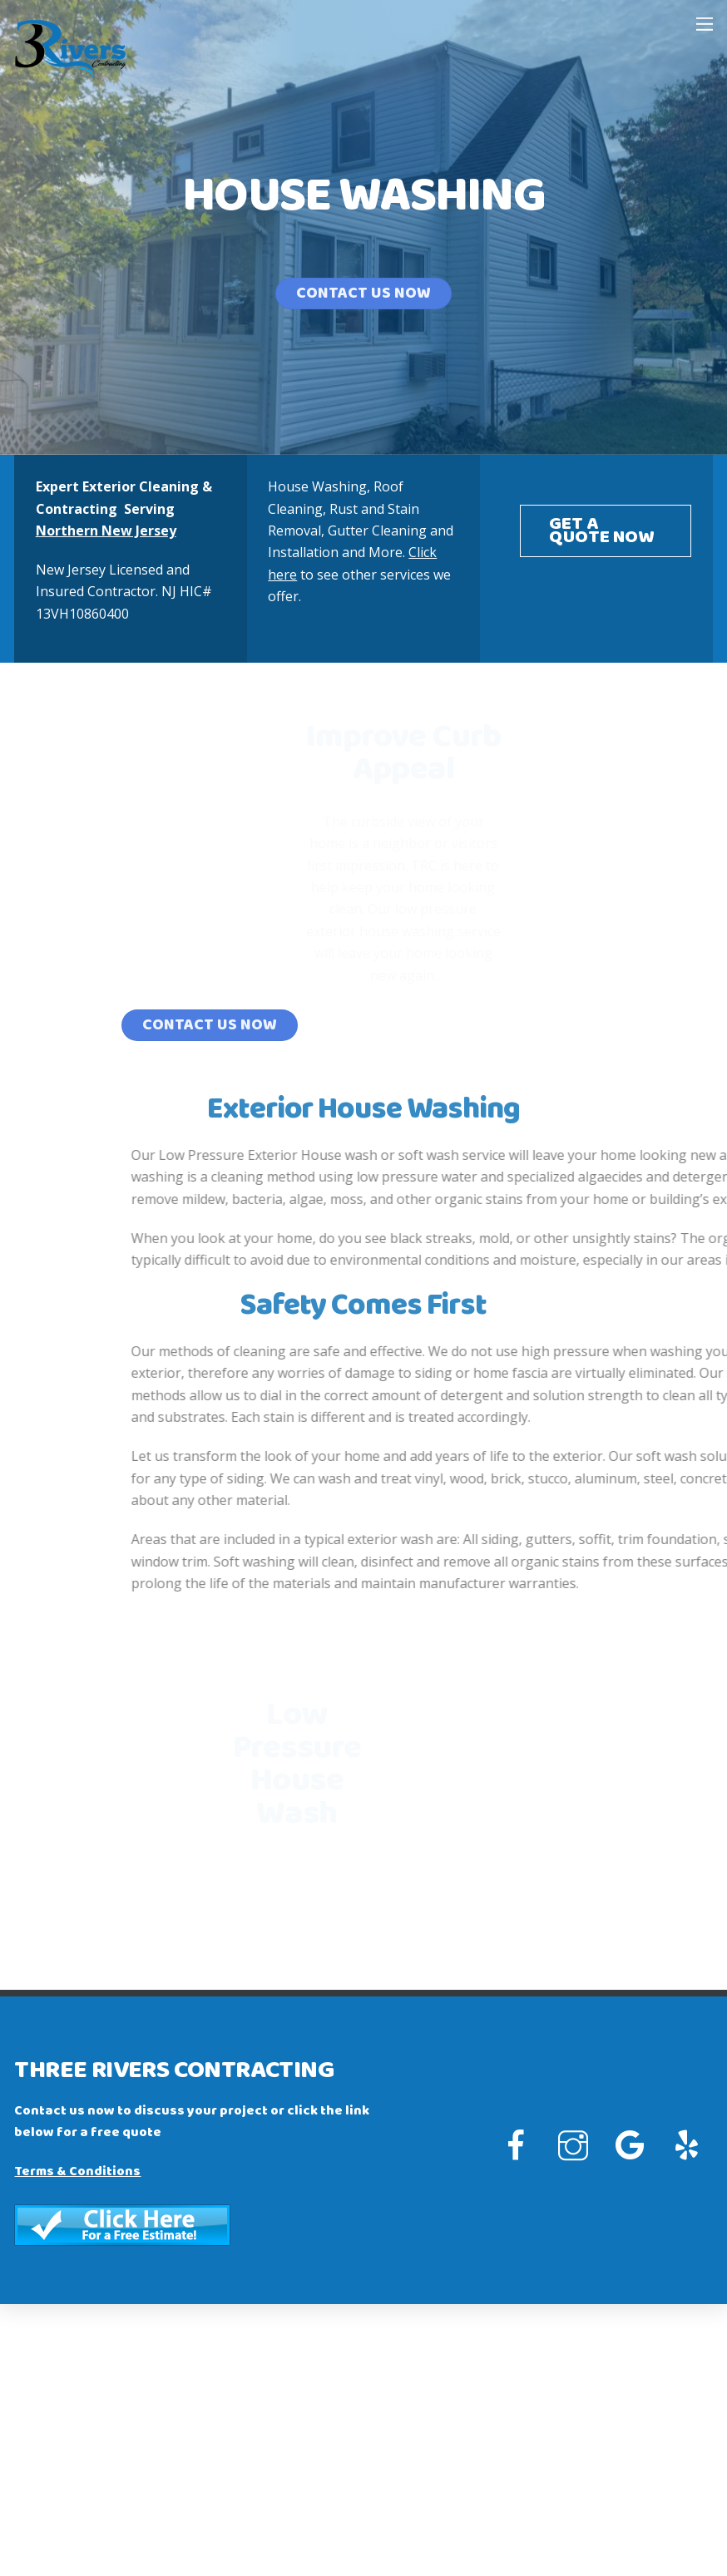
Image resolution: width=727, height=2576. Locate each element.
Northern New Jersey (93, 530)
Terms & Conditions (77, 2171)
